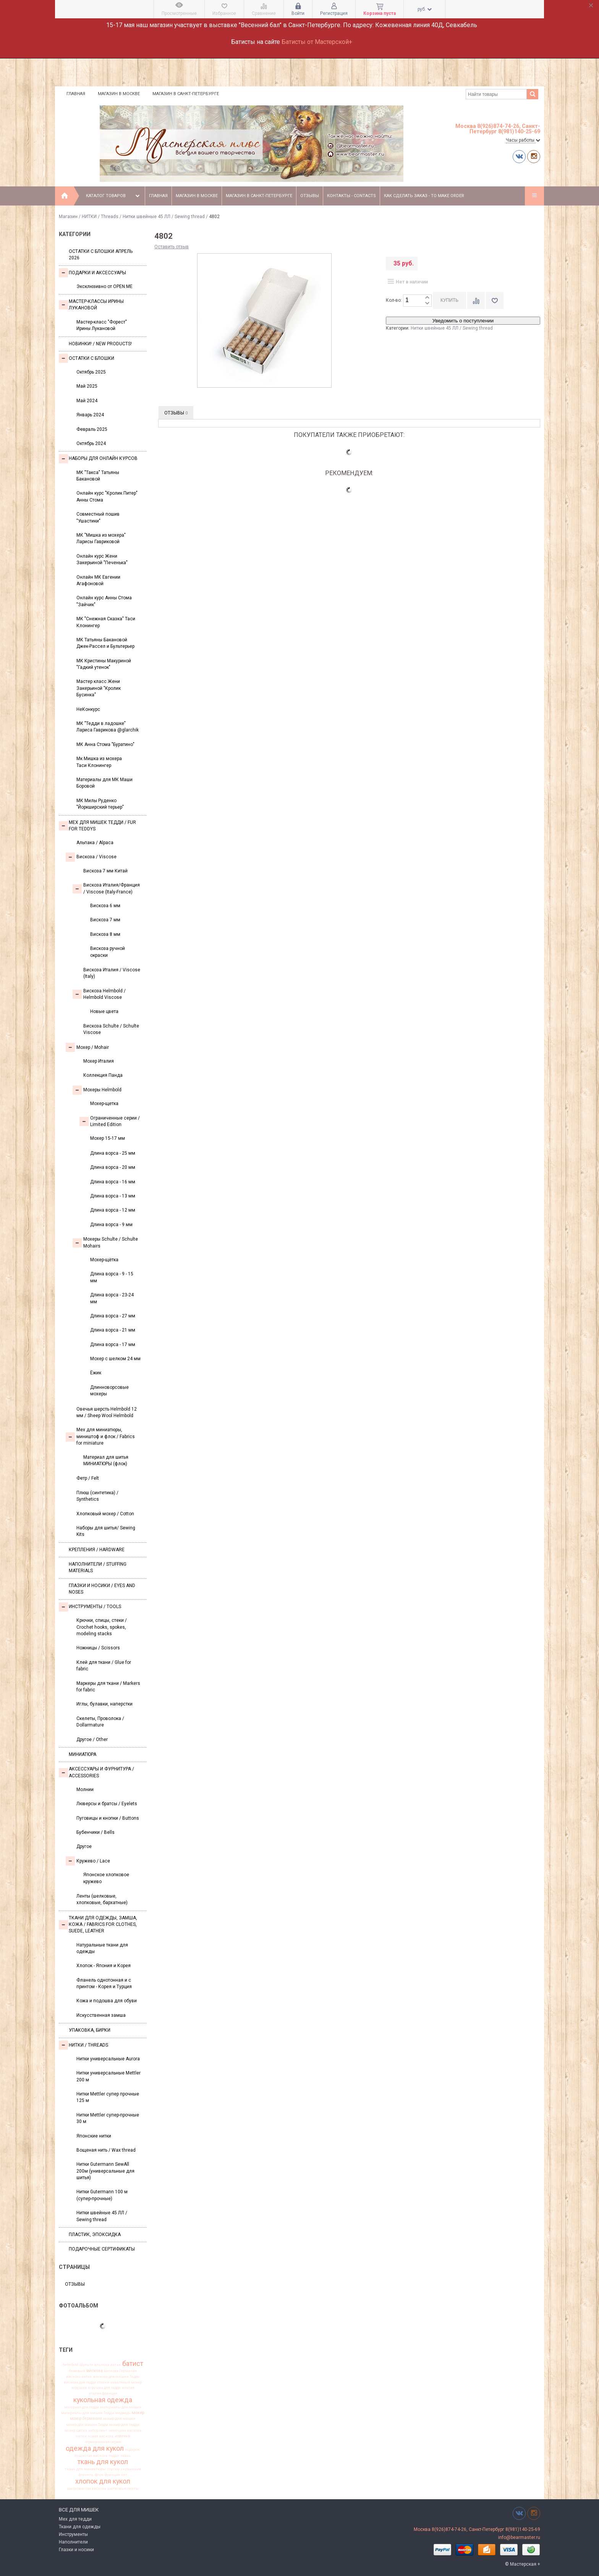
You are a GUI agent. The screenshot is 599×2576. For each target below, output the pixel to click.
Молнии (85, 1789)
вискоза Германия (120, 2371)
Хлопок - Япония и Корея (103, 1965)
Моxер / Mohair (87, 1047)
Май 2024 (86, 400)
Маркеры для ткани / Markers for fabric (108, 1687)
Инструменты (73, 2534)
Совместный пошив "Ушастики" (98, 517)
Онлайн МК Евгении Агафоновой (98, 580)
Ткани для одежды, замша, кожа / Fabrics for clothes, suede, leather (98, 1924)
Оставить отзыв (171, 246)
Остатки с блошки (86, 358)
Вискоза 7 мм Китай (105, 871)
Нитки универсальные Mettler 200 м (108, 2076)
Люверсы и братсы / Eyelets (106, 1803)
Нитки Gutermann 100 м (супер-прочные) (102, 2195)
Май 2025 (86, 386)
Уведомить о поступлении (463, 321)
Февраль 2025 (91, 429)
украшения (131, 2469)
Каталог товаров (113, 196)
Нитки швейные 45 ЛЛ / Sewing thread (164, 216)
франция (112, 2475)
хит (124, 2475)
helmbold (70, 2365)
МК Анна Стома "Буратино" (105, 744)
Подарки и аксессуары (92, 272)
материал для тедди (81, 2407)
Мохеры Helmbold (97, 1090)
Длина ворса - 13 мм (112, 1196)
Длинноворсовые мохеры (109, 1390)
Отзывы (309, 195)
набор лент (97, 2430)
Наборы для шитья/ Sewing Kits (105, 1531)
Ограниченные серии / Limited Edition (109, 1121)
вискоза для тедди (80, 2382)
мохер (138, 2413)
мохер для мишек (119, 2419)
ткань (125, 2456)
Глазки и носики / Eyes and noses (102, 1589)
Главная (75, 93)
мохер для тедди (124, 2425)
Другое (84, 1846)
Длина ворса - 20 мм (112, 1167)
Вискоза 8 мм (105, 934)
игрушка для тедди (104, 2388)
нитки (81, 2436)
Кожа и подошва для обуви (106, 2000)
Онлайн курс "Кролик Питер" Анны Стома (107, 496)
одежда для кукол (95, 2448)
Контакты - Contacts (351, 195)
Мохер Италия (98, 1061)
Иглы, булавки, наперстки (104, 1704)
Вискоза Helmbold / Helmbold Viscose (99, 994)
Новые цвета (104, 1011)
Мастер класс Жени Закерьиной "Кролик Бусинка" (98, 688)
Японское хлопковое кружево (106, 1878)
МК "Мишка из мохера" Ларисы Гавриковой (101, 538)
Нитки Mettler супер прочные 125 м (107, 2097)
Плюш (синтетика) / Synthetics (97, 1496)
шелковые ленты (123, 2488)
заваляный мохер (126, 2382)
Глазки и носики (76, 2549)
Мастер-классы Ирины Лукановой (91, 305)
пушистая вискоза (90, 2456)
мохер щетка (76, 2430)
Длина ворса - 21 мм (112, 1330)
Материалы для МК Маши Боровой (104, 783)
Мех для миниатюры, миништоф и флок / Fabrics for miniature (100, 1436)
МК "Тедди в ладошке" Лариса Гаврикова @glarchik (107, 727)
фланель (86, 2475)
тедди (113, 2456)
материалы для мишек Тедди (87, 2413)
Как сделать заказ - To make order (424, 195)
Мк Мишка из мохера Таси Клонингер (99, 762)
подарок (132, 2449)
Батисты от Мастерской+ (317, 41)
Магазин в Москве (119, 93)
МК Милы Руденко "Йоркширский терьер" (100, 804)
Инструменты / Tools (90, 1607)
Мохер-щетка (104, 1103)
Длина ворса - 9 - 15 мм (111, 1277)
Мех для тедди (75, 2519)
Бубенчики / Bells (95, 1832)
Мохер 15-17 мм (107, 1138)
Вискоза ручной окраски (107, 952)
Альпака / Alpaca (94, 842)
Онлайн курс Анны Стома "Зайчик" (104, 601)
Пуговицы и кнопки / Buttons (107, 1818)
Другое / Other (92, 1739)
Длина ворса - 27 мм (112, 1316)
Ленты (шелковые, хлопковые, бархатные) (102, 1899)
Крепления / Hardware (97, 1549)
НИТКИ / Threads (100, 216)
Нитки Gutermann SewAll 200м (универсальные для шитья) (105, 2171)
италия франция (103, 2393)
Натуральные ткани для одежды (102, 1948)
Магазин (68, 216)
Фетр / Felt (87, 1478)
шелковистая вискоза (86, 2488)
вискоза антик (79, 2377)
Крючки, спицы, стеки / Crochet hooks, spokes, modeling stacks (101, 1627)
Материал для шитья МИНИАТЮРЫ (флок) (105, 1460)
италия (128, 2388)
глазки (103, 2382)
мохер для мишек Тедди (87, 2425)
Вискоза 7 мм (105, 919)
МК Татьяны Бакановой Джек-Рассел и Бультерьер (105, 643)
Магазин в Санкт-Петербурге (185, 93)
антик (115, 2365)
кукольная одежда (102, 2399)
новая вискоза (100, 2436)
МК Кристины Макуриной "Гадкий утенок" (103, 664)
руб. (425, 9)
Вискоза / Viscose (91, 857)
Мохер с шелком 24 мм (115, 1358)
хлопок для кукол (102, 2481)
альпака (101, 2365)
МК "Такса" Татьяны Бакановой (97, 476)
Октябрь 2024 (91, 443)
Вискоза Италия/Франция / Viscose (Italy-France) (106, 888)
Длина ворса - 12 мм (112, 1210)
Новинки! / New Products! (100, 343)
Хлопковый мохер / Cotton (105, 1513)
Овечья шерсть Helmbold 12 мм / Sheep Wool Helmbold (106, 1412)
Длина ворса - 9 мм (111, 1224)
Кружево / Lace (88, 1861)
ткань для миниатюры (85, 2469)
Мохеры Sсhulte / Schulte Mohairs (105, 1242)
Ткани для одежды (79, 2526)
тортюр (113, 2469)
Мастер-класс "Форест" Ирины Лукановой (101, 325)
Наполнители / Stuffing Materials (97, 1567)
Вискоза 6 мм (105, 905)
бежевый (77, 2371)
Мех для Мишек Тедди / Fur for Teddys (97, 826)
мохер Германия (86, 2419)
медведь (123, 2413)
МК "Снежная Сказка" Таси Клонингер (105, 622)
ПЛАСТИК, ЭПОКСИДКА (95, 2234)
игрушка (79, 2388)
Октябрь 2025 (91, 372)
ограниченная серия (103, 2442)
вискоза (94, 2371)
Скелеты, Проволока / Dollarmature (100, 1722)
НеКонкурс (88, 709)
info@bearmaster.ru (519, 2537)
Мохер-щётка (104, 1259)
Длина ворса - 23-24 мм (112, 1298)
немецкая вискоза (124, 2430)
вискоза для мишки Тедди (116, 2377)
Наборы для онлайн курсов (98, 458)
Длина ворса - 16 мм (112, 1181)
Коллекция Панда (103, 1075)
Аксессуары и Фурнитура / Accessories (96, 1772)
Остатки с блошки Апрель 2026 (101, 255)
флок (99, 2475)
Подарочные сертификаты (102, 2249)
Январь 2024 (90, 414)
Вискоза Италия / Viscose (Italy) (111, 973)
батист (132, 2363)
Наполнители (73, 2542)
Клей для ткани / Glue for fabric (103, 1665)
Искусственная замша (101, 2015)
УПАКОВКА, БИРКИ (89, 2030)
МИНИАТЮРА (82, 1754)
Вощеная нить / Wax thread (106, 2150)
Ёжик (95, 1372)
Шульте (86, 2365)
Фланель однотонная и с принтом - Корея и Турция (104, 1983)
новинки (122, 2436)
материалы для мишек (121, 2407)
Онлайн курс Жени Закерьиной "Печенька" (102, 559)
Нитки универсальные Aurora (108, 2058)
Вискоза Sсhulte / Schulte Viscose (111, 1029)
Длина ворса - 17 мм (112, 1344)
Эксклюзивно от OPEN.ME (104, 286)
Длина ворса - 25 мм (112, 1153)
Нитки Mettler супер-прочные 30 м (107, 2118)
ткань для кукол (103, 2461)
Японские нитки (93, 2136)
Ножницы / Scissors (98, 1647)
